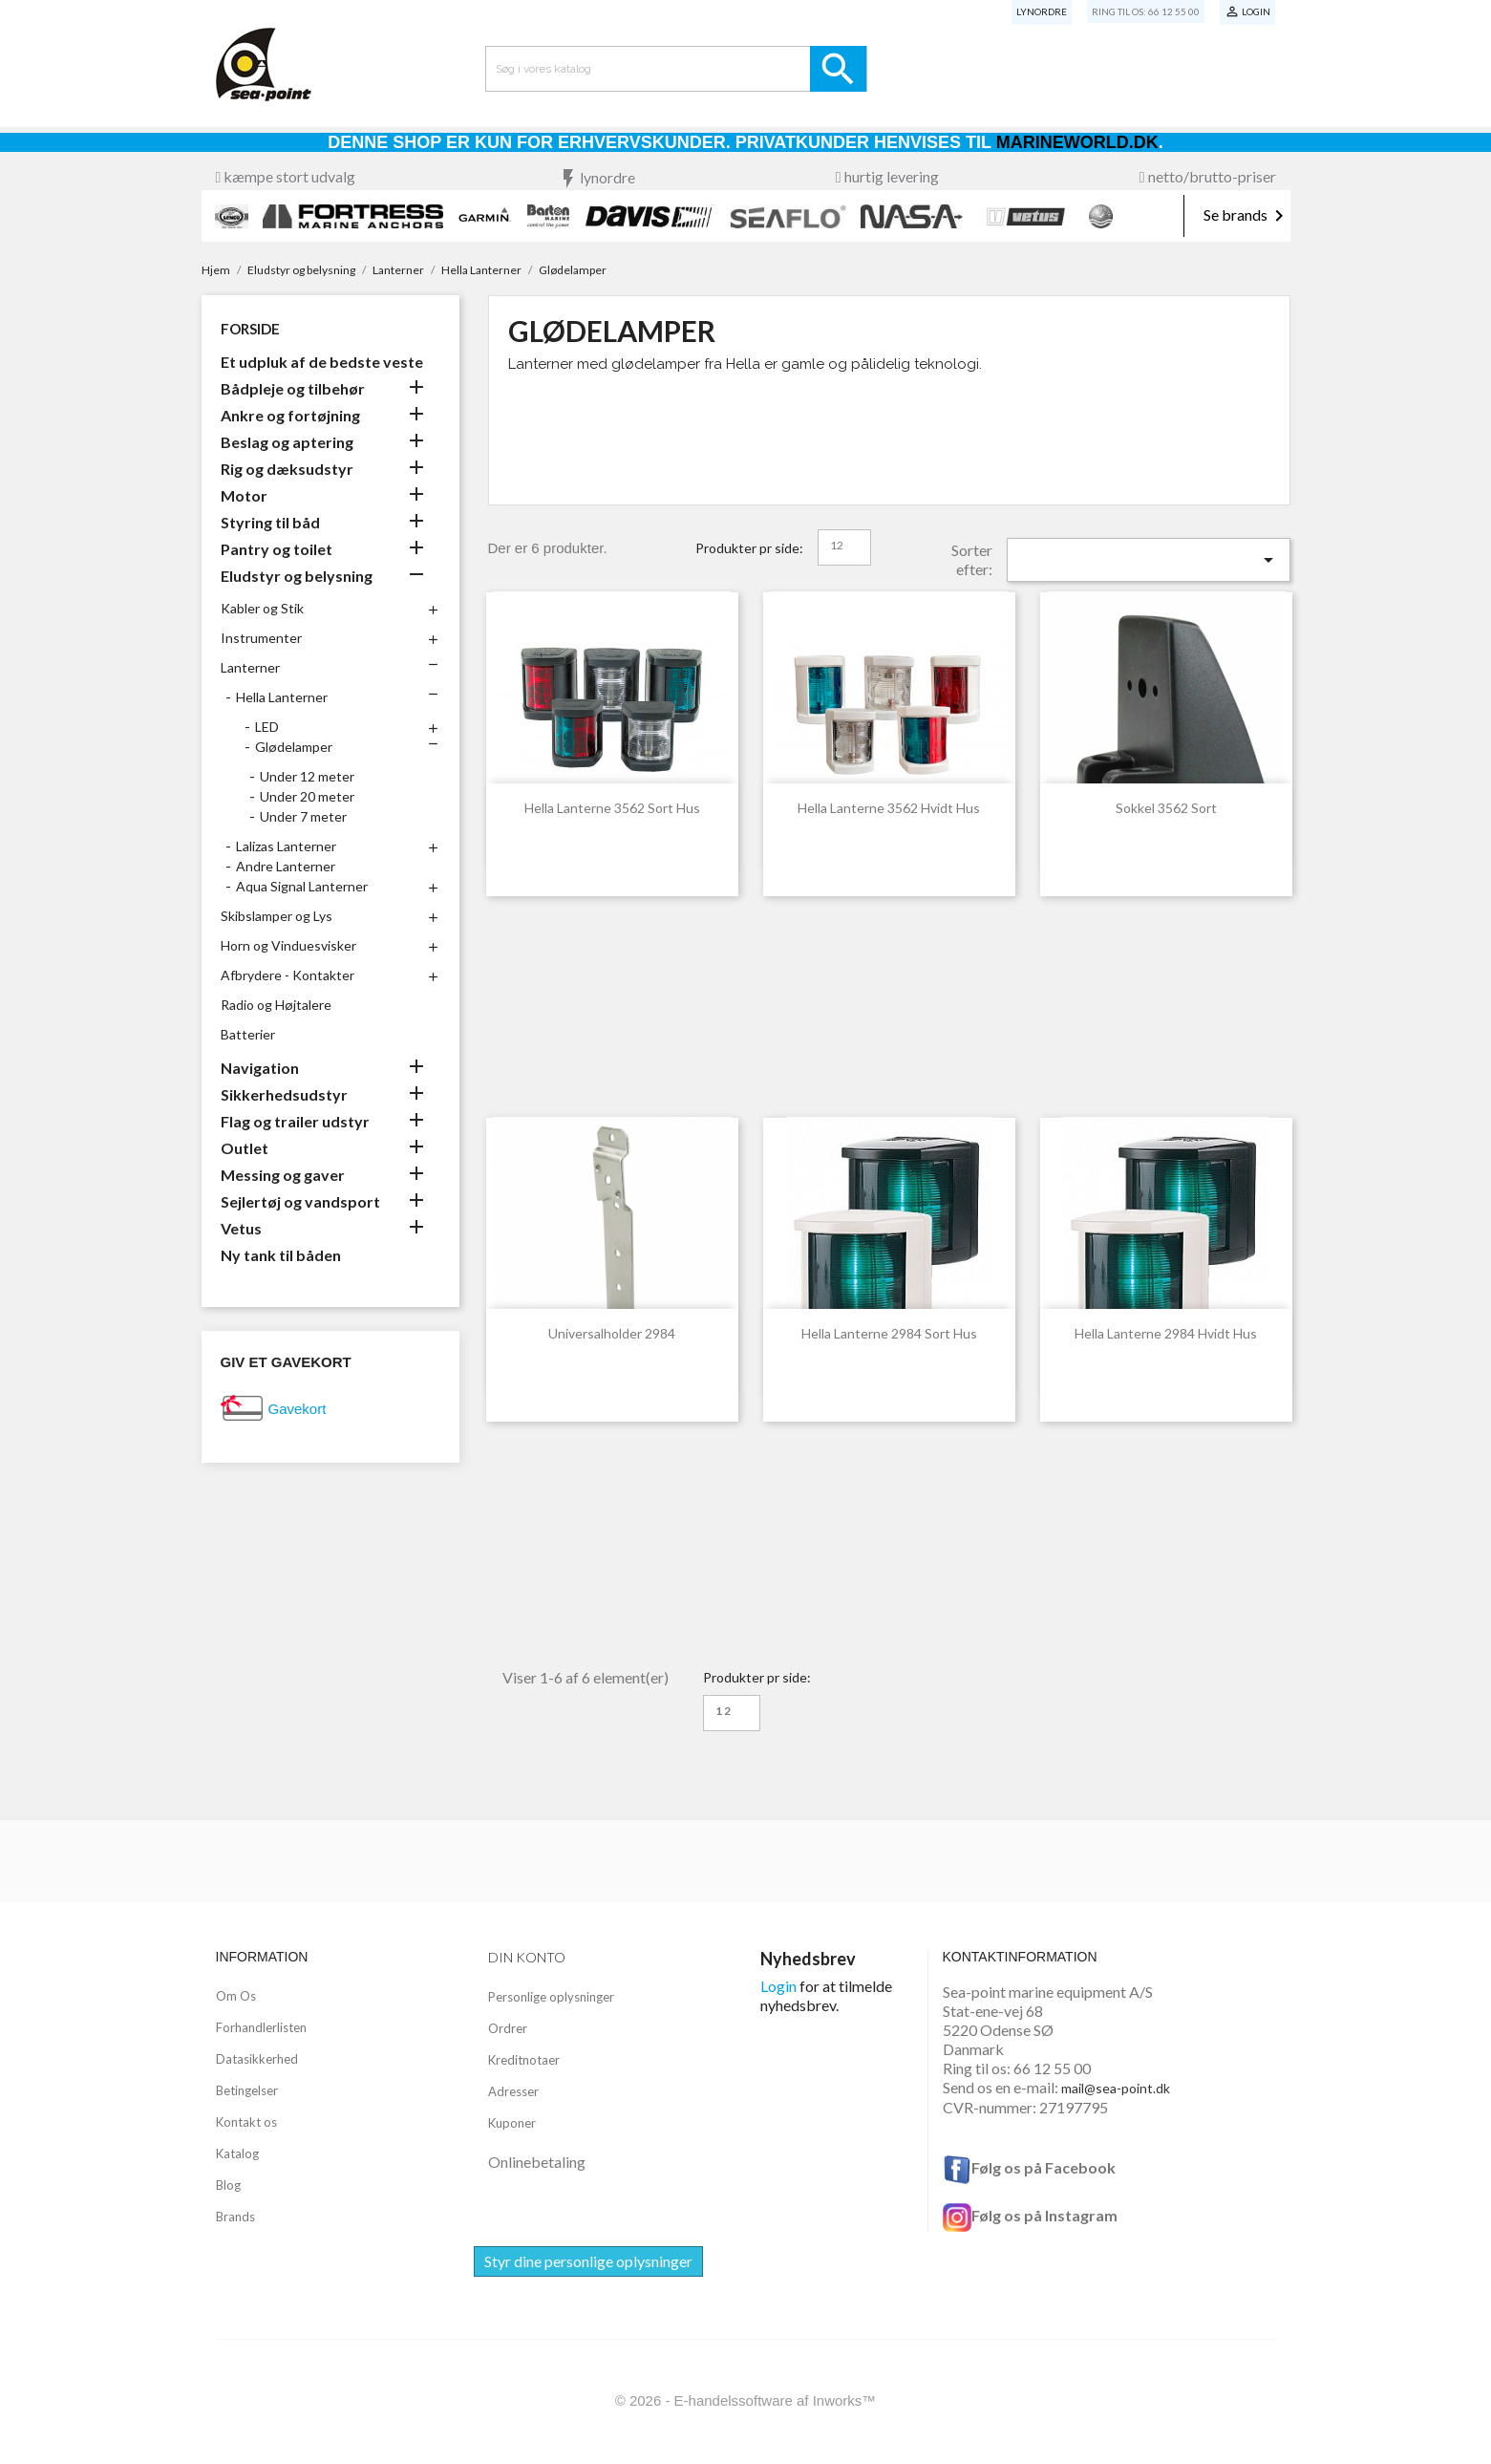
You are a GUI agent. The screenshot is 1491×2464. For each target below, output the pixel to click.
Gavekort (297, 1409)
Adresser (513, 2091)
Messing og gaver (283, 1175)
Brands (235, 2216)
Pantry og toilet (276, 549)
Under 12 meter (307, 776)
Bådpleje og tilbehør (293, 388)
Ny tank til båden (281, 1255)
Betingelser (247, 2090)
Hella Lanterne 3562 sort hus (612, 808)
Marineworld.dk (1077, 142)
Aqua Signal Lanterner (302, 886)
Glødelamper (293, 747)
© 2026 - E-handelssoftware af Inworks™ (746, 2400)
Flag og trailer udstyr (295, 1121)
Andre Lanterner (285, 866)
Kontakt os (246, 2122)
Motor (244, 495)
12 (836, 545)
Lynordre (1041, 11)
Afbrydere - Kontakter (287, 975)
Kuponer (512, 2123)
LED (267, 726)
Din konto (526, 1957)
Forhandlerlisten (261, 2027)
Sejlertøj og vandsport (300, 1201)
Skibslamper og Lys (276, 916)
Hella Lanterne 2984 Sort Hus (889, 1333)
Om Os (236, 1995)
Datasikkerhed (257, 2059)
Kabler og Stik (262, 608)
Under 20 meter (307, 796)
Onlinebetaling (537, 2162)
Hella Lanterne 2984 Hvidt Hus (1166, 1333)
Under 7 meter (303, 816)
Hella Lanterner (282, 697)
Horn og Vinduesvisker (288, 945)
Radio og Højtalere (276, 1004)
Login (778, 1986)
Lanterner (250, 667)
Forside (250, 328)
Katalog (237, 2153)
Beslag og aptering (287, 442)
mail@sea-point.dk (1115, 2088)
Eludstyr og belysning (297, 576)
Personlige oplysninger (551, 1996)
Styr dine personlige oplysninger (588, 2261)
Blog (228, 2185)
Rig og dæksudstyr (287, 469)
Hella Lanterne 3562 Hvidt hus (889, 808)
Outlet (244, 1148)
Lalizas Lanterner (286, 846)
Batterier (248, 1034)
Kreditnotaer (524, 2060)
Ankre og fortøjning (290, 415)
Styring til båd (270, 522)
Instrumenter (261, 638)
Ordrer (507, 2028)
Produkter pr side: (749, 548)
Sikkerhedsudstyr (284, 1094)
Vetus (241, 1228)
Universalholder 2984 (611, 1333)
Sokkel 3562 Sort (1166, 808)
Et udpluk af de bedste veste (322, 362)
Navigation (260, 1068)
